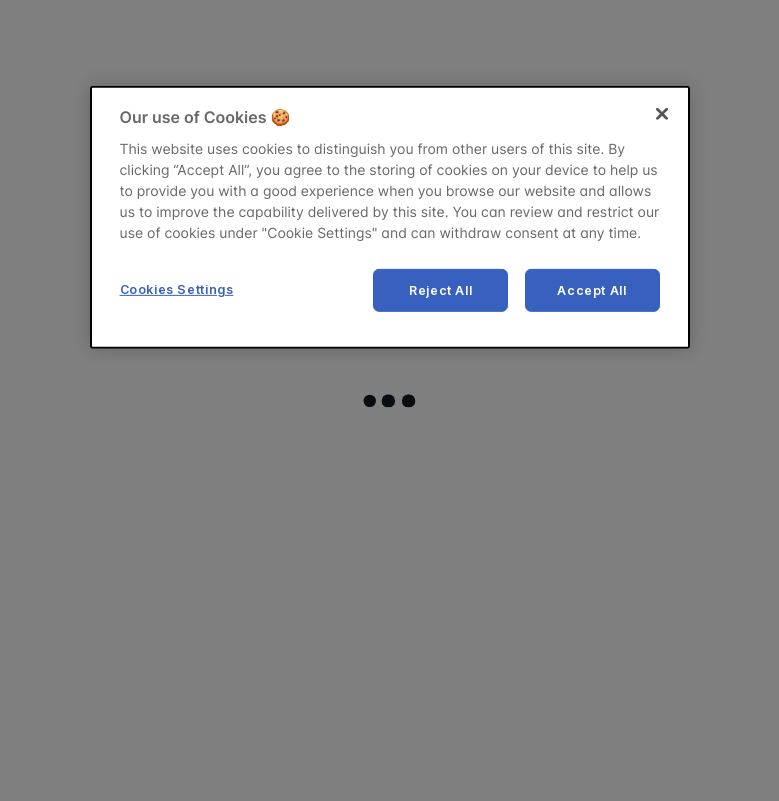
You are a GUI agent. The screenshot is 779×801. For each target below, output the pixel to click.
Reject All (440, 289)
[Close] (662, 114)
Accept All (591, 289)
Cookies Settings (177, 288)
